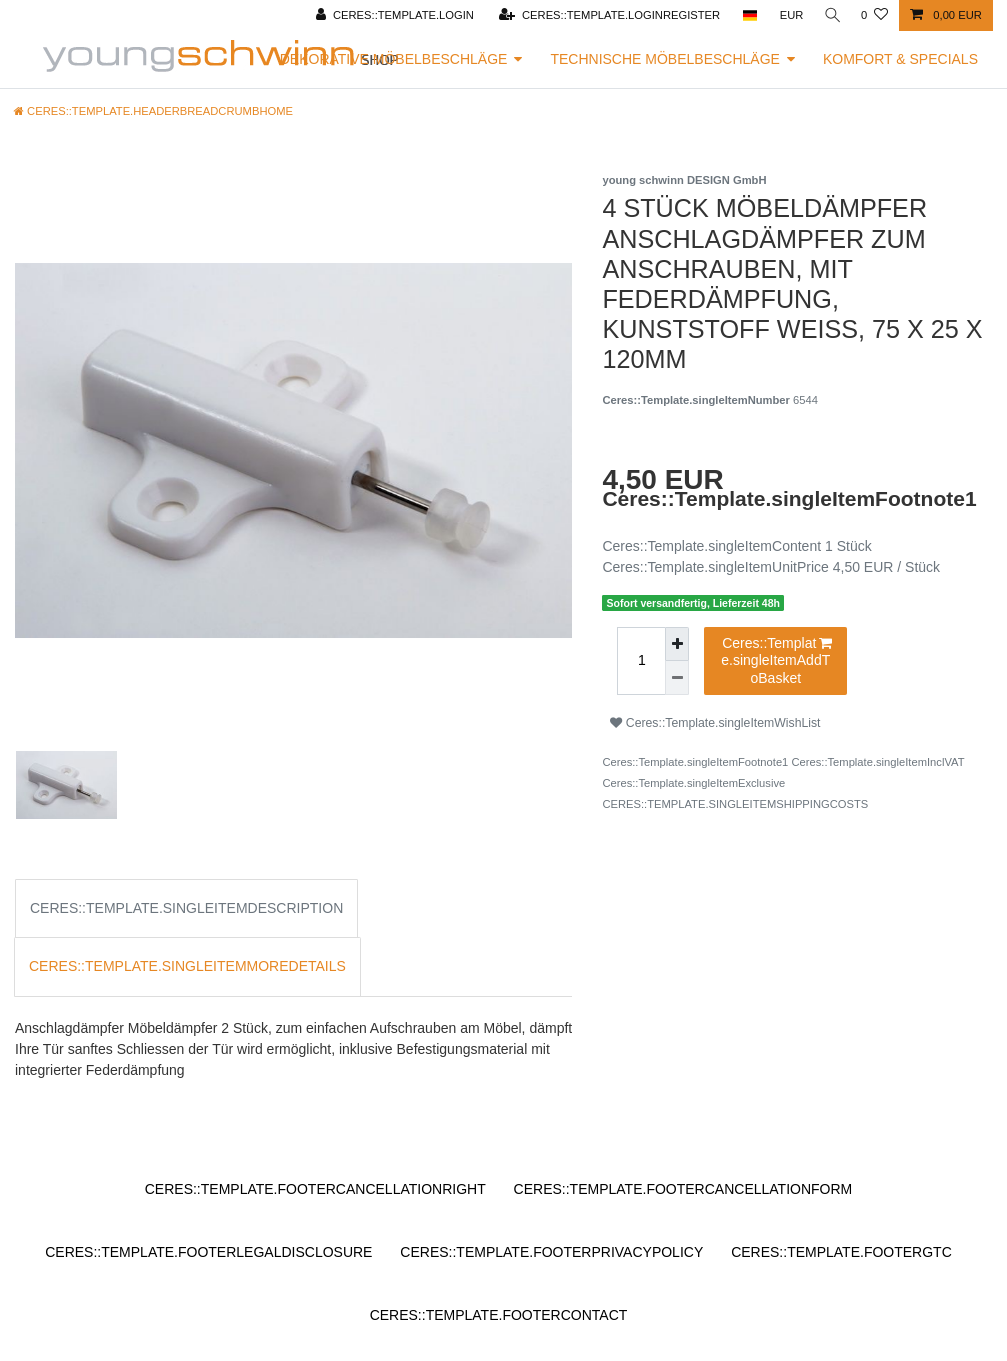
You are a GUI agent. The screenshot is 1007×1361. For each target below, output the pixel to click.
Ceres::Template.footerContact (499, 1315)
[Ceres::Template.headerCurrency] (787, 15)
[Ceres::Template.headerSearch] (830, 15)
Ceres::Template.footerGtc (841, 1252)
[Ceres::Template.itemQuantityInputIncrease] (677, 644)
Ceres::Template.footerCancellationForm (683, 1189)
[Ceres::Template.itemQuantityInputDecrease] (677, 678)
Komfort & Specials (900, 59)
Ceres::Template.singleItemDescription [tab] (186, 908)
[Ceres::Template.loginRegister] (604, 15)
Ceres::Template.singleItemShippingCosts (735, 804)
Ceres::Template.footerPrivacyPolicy (551, 1252)
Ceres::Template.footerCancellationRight (315, 1189)
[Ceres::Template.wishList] (874, 15)
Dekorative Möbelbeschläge (394, 59)
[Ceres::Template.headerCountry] (744, 15)
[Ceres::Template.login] (390, 15)
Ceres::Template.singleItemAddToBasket (776, 660)
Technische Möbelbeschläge (665, 59)
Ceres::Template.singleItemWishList (715, 723)
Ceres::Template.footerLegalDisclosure (208, 1252)
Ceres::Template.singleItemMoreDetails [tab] (187, 966)
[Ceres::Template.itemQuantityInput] (641, 661)
